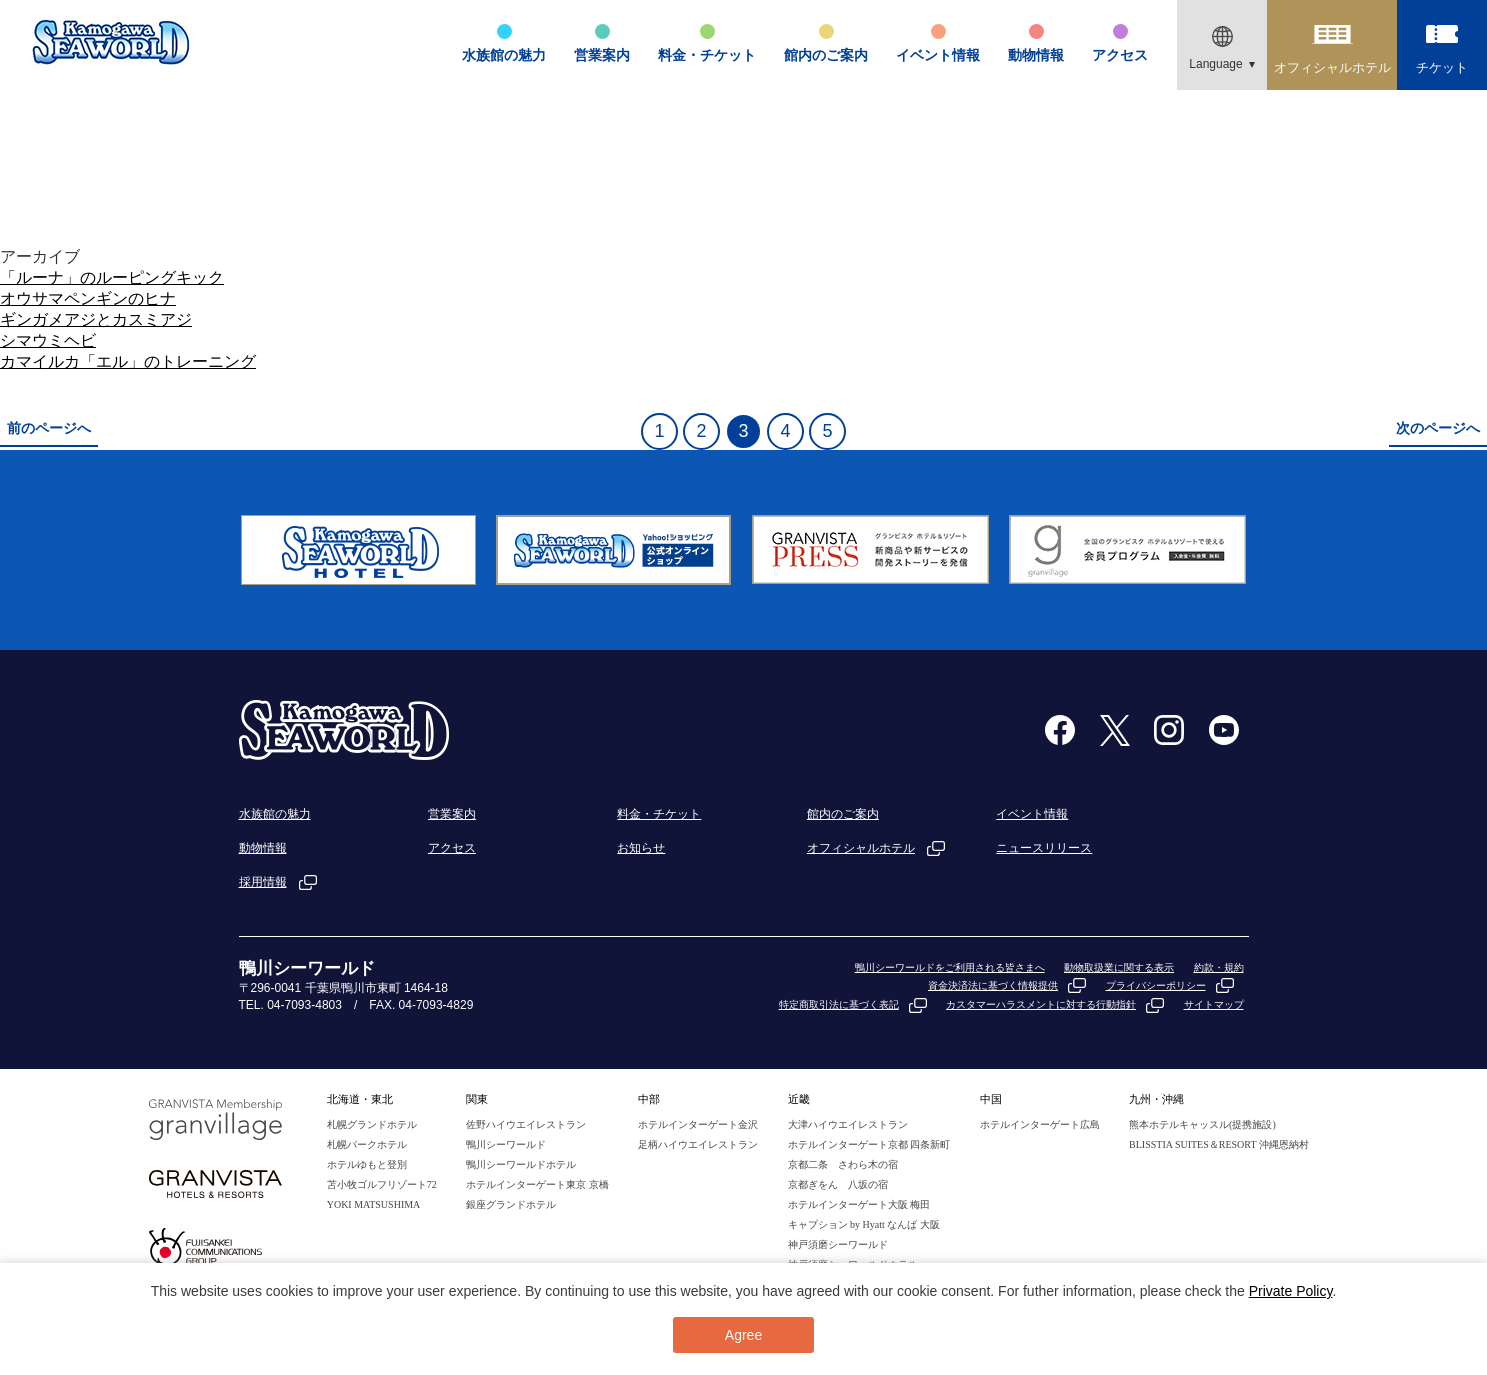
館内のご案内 (826, 55)
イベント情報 (938, 55)
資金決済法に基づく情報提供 (993, 985)
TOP (1316, 223)
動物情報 (1036, 55)
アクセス (1120, 55)
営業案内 (602, 55)
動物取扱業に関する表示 (1119, 967)
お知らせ (641, 848)
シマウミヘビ (48, 340)
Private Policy (1291, 1291)
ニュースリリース (1044, 848)
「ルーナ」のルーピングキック (112, 277)
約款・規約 (1219, 967)
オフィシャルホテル (1332, 67)
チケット (1442, 67)
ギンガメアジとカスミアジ (96, 319)
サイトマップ (1214, 1004)
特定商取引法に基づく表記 (839, 1004)
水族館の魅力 (504, 55)
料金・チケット (707, 55)
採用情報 (263, 882)
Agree (743, 1335)
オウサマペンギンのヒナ (88, 298)
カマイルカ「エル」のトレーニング (128, 361)
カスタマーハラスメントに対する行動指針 (1041, 1004)
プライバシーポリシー (1156, 985)
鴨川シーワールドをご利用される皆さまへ (950, 967)
